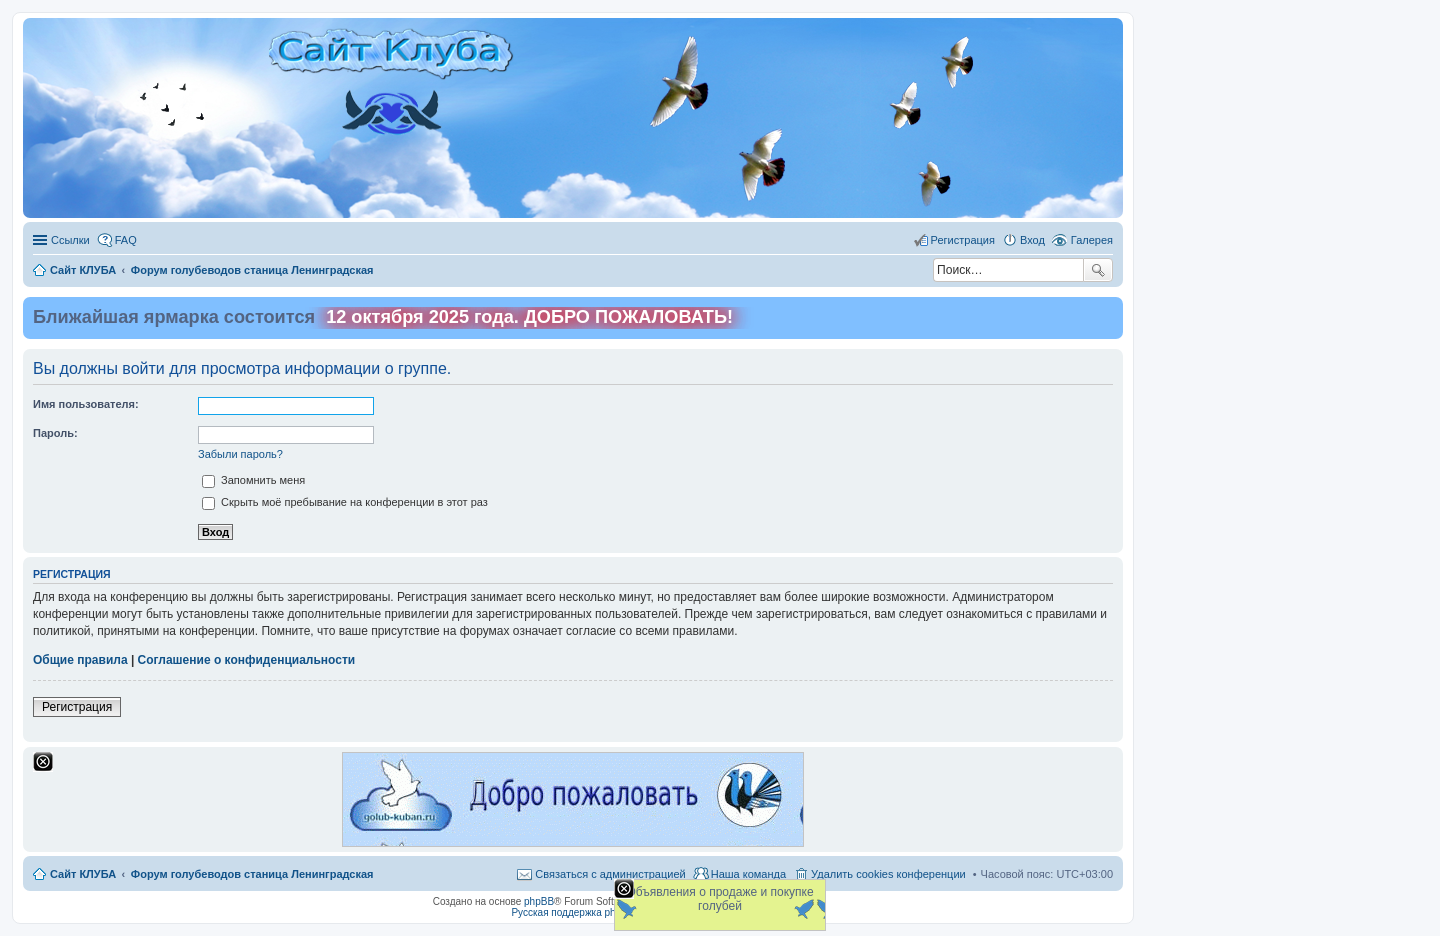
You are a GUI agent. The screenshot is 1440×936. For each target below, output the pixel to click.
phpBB (539, 901)
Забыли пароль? (240, 454)
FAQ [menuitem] (126, 240)
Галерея (1092, 240)
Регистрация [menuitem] (963, 240)
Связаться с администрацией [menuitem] (610, 874)
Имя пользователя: (86, 404)
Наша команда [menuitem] (748, 874)
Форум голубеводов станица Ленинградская (252, 874)
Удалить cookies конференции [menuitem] (888, 874)
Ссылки (70, 240)
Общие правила (80, 660)
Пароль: (55, 433)
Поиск (1098, 270)
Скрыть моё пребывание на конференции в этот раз (345, 502)
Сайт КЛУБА (83, 874)
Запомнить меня (253, 480)
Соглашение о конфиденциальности (247, 660)
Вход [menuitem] (1032, 240)
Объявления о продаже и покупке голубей (719, 899)
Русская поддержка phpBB (572, 912)
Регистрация (77, 707)
